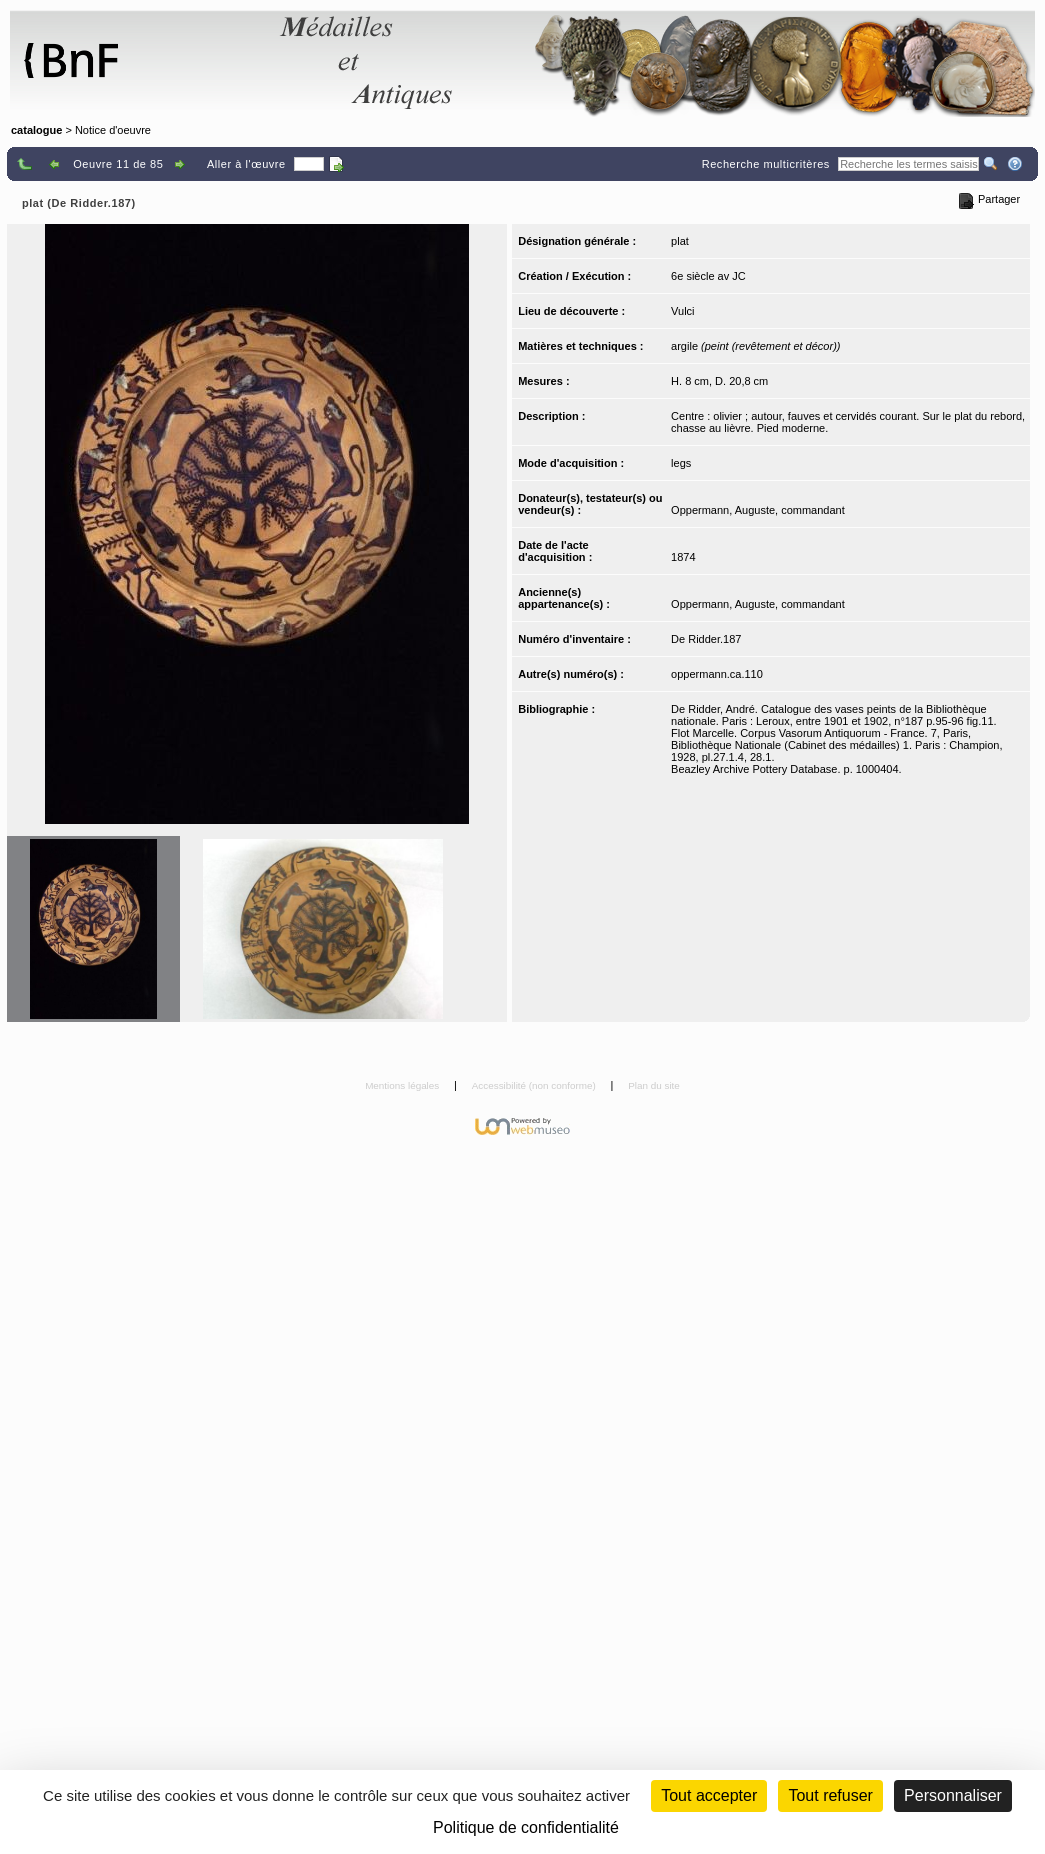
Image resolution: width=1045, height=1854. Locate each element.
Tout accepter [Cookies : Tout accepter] (709, 1795)
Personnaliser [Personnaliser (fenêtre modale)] (953, 1795)
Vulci (682, 311)
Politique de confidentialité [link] (526, 1827)
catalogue (36, 130)
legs (681, 463)
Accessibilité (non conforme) (535, 1085)
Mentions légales (403, 1085)
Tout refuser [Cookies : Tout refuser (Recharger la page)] (830, 1795)
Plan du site (654, 1085)
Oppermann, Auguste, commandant (758, 510)
